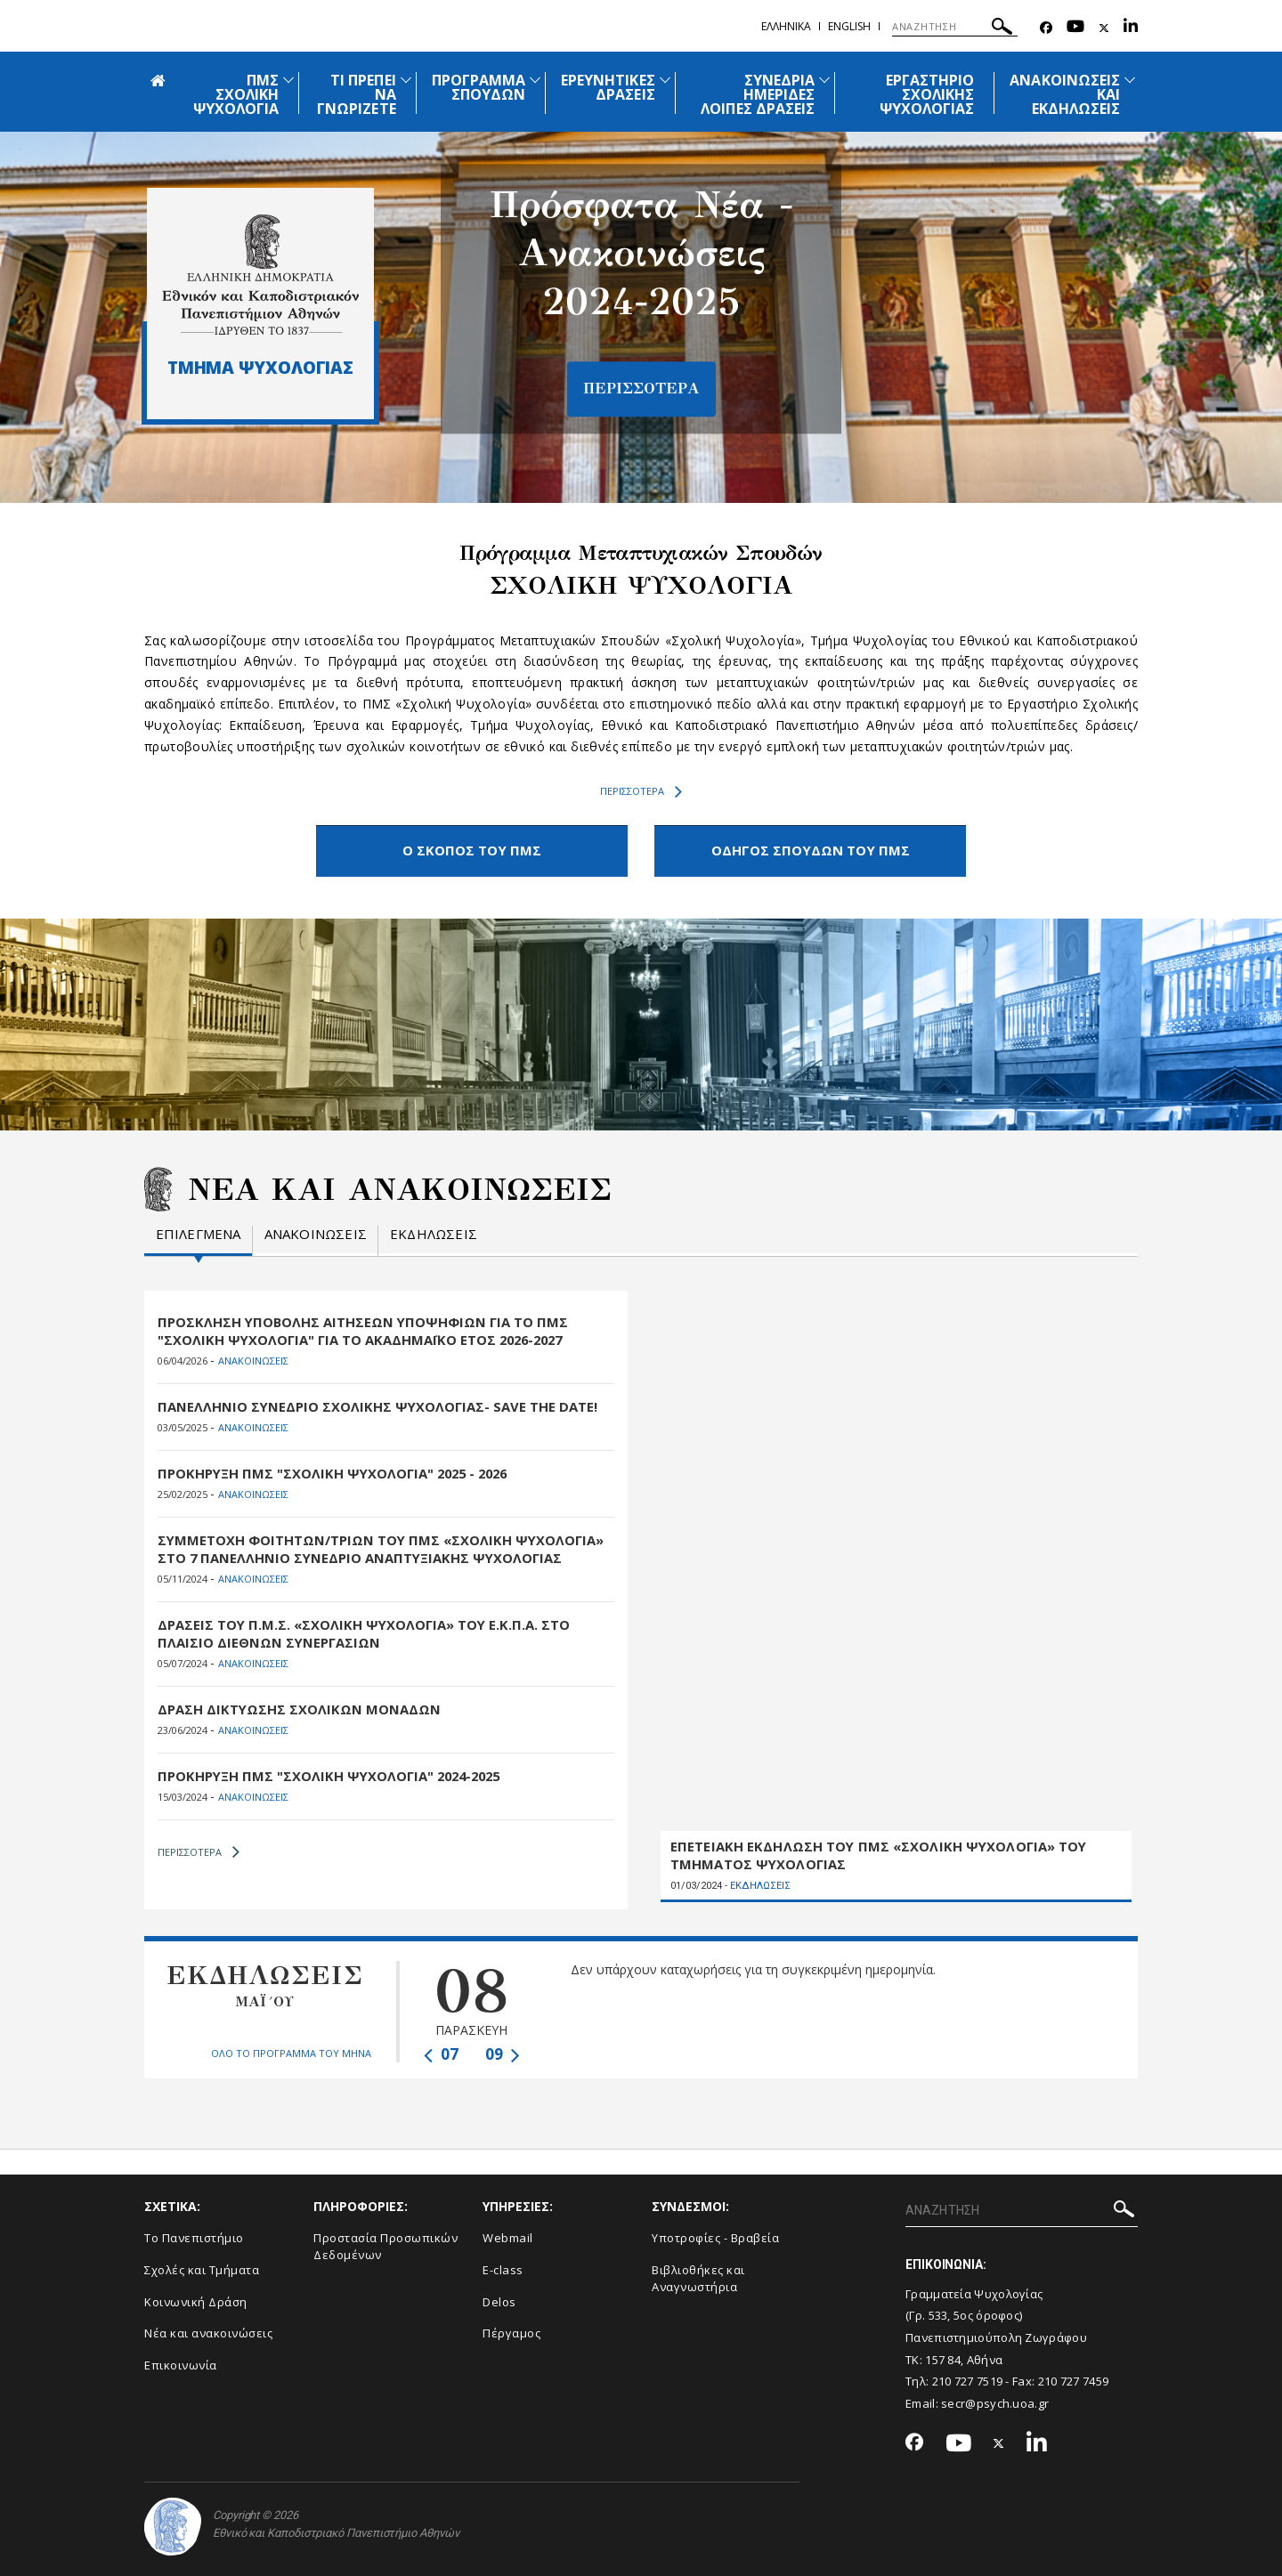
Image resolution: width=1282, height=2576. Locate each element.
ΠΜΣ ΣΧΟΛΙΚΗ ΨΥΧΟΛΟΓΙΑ (236, 94)
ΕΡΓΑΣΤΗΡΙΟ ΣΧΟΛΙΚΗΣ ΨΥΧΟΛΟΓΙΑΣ (927, 94)
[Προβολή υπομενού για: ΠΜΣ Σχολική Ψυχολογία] (288, 79)
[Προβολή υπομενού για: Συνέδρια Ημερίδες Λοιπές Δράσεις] (824, 79)
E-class (503, 2268)
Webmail (508, 2236)
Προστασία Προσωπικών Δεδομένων (385, 2244)
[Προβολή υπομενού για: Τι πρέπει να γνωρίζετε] (406, 79)
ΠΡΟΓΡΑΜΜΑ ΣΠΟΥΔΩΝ (478, 87)
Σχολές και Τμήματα (201, 2268)
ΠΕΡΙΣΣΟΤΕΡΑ (641, 791)
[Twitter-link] (1104, 28)
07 (441, 2052)
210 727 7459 (1073, 2379)
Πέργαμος (511, 2331)
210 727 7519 (967, 2379)
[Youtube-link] (1075, 28)
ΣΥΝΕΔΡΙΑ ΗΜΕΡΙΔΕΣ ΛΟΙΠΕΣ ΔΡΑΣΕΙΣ (758, 94)
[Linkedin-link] (1131, 28)
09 (502, 2052)
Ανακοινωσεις (315, 1232)
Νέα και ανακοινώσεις (208, 2331)
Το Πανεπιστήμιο (194, 2236)
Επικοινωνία (180, 2362)
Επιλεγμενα (198, 1232)
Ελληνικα (786, 26)
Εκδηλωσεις (433, 1232)
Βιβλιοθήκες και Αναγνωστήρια (698, 2276)
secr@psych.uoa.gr (995, 2402)
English (849, 26)
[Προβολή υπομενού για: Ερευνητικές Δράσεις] (665, 79)
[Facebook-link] (1046, 28)
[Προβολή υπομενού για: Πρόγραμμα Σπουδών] (535, 79)
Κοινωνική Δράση (195, 2299)
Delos (499, 2299)
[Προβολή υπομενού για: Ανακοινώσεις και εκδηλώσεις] (1130, 79)
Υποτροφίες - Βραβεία (715, 2236)
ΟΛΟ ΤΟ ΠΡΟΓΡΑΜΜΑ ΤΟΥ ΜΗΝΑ (291, 2050)
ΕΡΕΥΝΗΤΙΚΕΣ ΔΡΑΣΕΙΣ (608, 87)
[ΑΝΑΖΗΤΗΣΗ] (955, 26)
